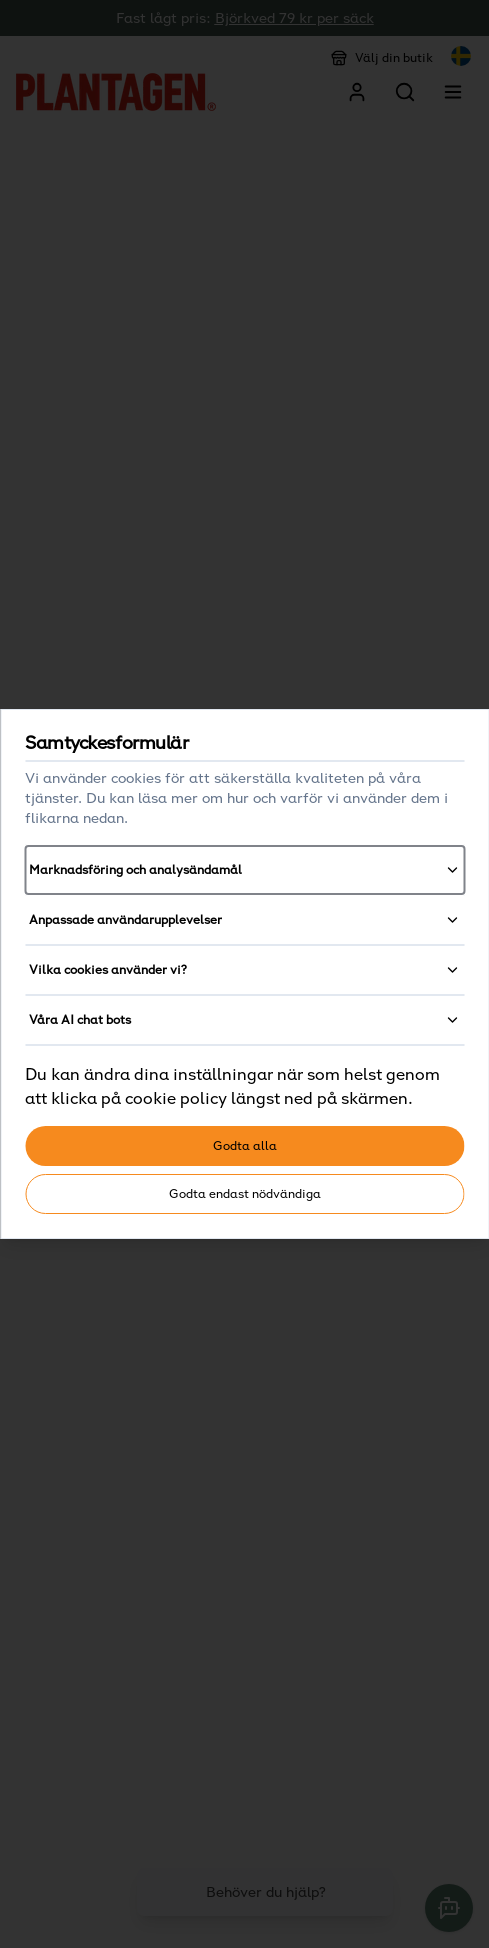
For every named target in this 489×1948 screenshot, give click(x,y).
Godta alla (245, 1145)
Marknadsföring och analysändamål (244, 870)
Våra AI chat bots (244, 1020)
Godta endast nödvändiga (245, 1193)
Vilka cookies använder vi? (244, 970)
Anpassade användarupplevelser (244, 920)
